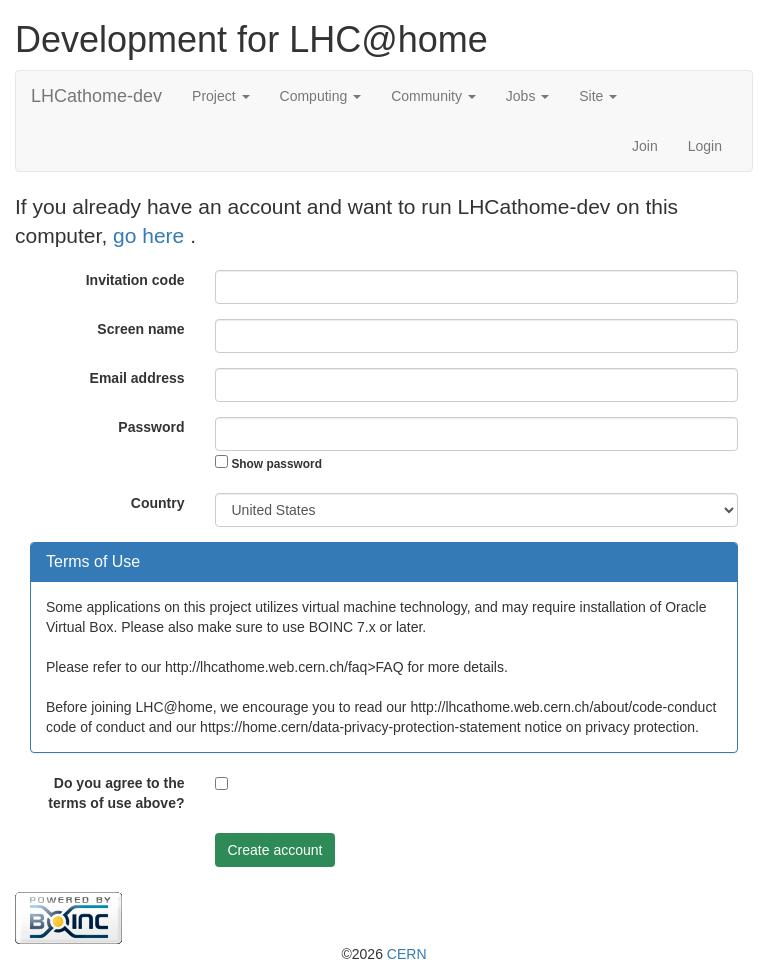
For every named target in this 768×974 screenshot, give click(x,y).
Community (433, 96)
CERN (407, 954)
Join (645, 146)
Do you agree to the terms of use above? (116, 793)
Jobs (527, 96)
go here (151, 235)
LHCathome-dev (96, 96)
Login (705, 146)
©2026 (383, 954)
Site (598, 96)
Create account (275, 850)
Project (220, 96)
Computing (321, 96)
